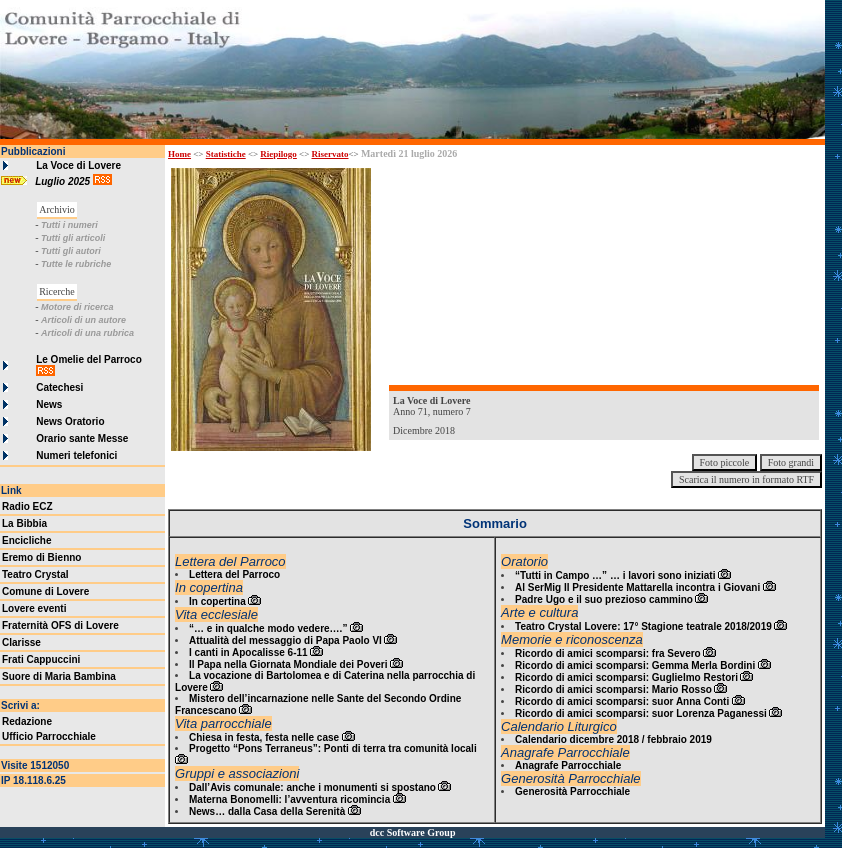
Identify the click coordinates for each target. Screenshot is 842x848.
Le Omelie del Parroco (89, 359)
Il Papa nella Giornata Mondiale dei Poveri (288, 664)
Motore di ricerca (77, 307)
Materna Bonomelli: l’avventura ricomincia (289, 799)
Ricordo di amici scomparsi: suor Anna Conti (622, 701)
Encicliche (26, 540)
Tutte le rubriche (76, 264)
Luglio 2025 (64, 181)
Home (179, 154)
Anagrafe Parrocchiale (568, 765)
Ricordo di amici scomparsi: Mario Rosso (613, 689)
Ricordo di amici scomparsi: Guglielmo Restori (626, 677)
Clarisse (21, 642)
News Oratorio (70, 421)
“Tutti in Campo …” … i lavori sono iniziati (615, 575)
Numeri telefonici (76, 455)
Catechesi (59, 387)
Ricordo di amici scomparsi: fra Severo (608, 653)
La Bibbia (24, 523)
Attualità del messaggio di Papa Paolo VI (285, 640)
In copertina (217, 601)
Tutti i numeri (69, 225)
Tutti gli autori (71, 251)
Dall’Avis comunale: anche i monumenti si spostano (312, 787)
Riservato (330, 154)
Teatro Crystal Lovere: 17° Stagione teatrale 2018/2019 (643, 626)
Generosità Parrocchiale (572, 791)
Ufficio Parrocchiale (49, 736)
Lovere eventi (34, 608)
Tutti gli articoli (73, 238)
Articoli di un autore (83, 320)
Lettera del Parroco (234, 574)
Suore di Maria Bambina (59, 676)
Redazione (27, 721)
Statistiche (226, 154)
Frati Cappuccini (41, 659)
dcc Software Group (413, 832)
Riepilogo (278, 154)
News (49, 404)
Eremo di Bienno (41, 557)
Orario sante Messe (82, 438)
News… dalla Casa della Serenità (267, 811)
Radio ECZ (27, 506)
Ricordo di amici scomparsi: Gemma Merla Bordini (635, 665)
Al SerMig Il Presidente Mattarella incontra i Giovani (637, 587)
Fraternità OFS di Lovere (60, 625)
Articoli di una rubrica (87, 333)
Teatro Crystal (35, 574)
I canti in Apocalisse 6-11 (248, 652)
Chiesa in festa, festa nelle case (264, 737)
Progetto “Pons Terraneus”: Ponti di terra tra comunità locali (333, 748)
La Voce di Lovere (78, 165)
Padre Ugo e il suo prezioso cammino (604, 599)
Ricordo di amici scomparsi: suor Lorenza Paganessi (641, 713)
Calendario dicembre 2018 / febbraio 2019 (613, 739)
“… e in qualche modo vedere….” (268, 628)
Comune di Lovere (45, 591)
